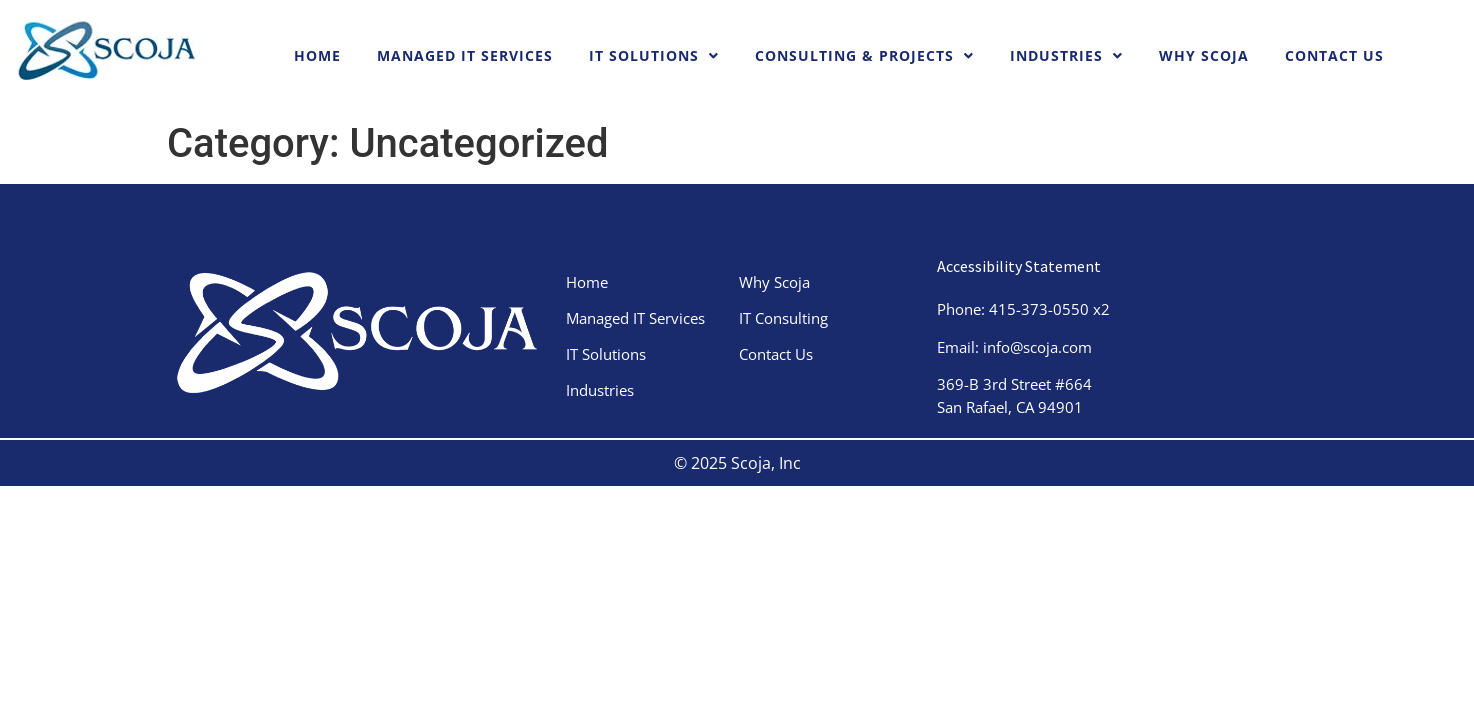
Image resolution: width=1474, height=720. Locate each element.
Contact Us (1334, 55)
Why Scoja (1204, 55)
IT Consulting (798, 318)
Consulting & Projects (864, 55)
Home (317, 55)
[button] (654, 56)
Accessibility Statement (1019, 266)
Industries (1066, 55)
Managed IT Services (465, 55)
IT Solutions (654, 55)
